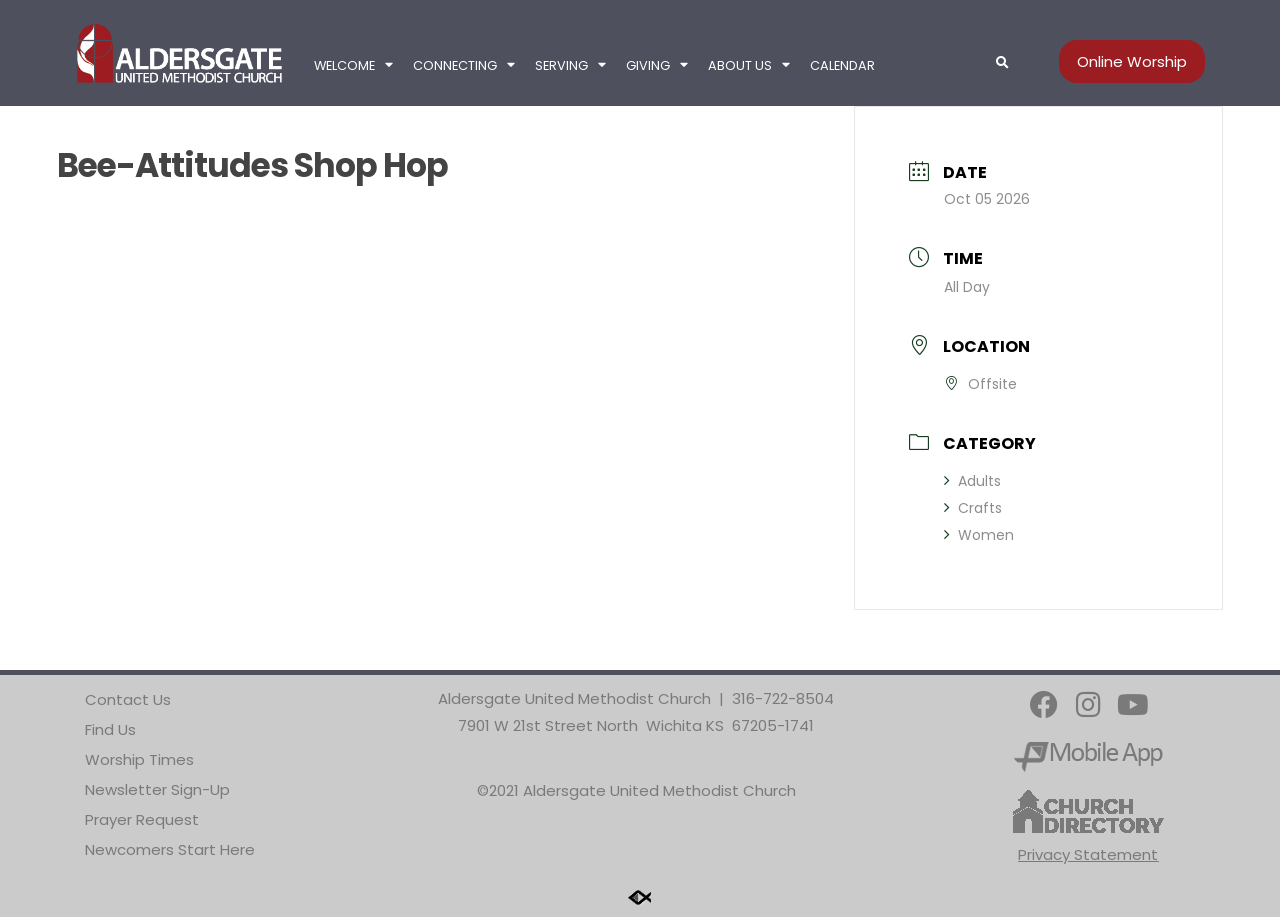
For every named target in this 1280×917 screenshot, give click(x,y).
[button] (1002, 63)
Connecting (464, 65)
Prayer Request (142, 819)
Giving (657, 65)
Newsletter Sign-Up (157, 789)
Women (979, 535)
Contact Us (128, 699)
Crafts (973, 508)
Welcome (353, 65)
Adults (972, 481)
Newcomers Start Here (170, 849)
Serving (570, 65)
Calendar (842, 65)
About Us (749, 65)
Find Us (110, 729)
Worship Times (139, 759)
